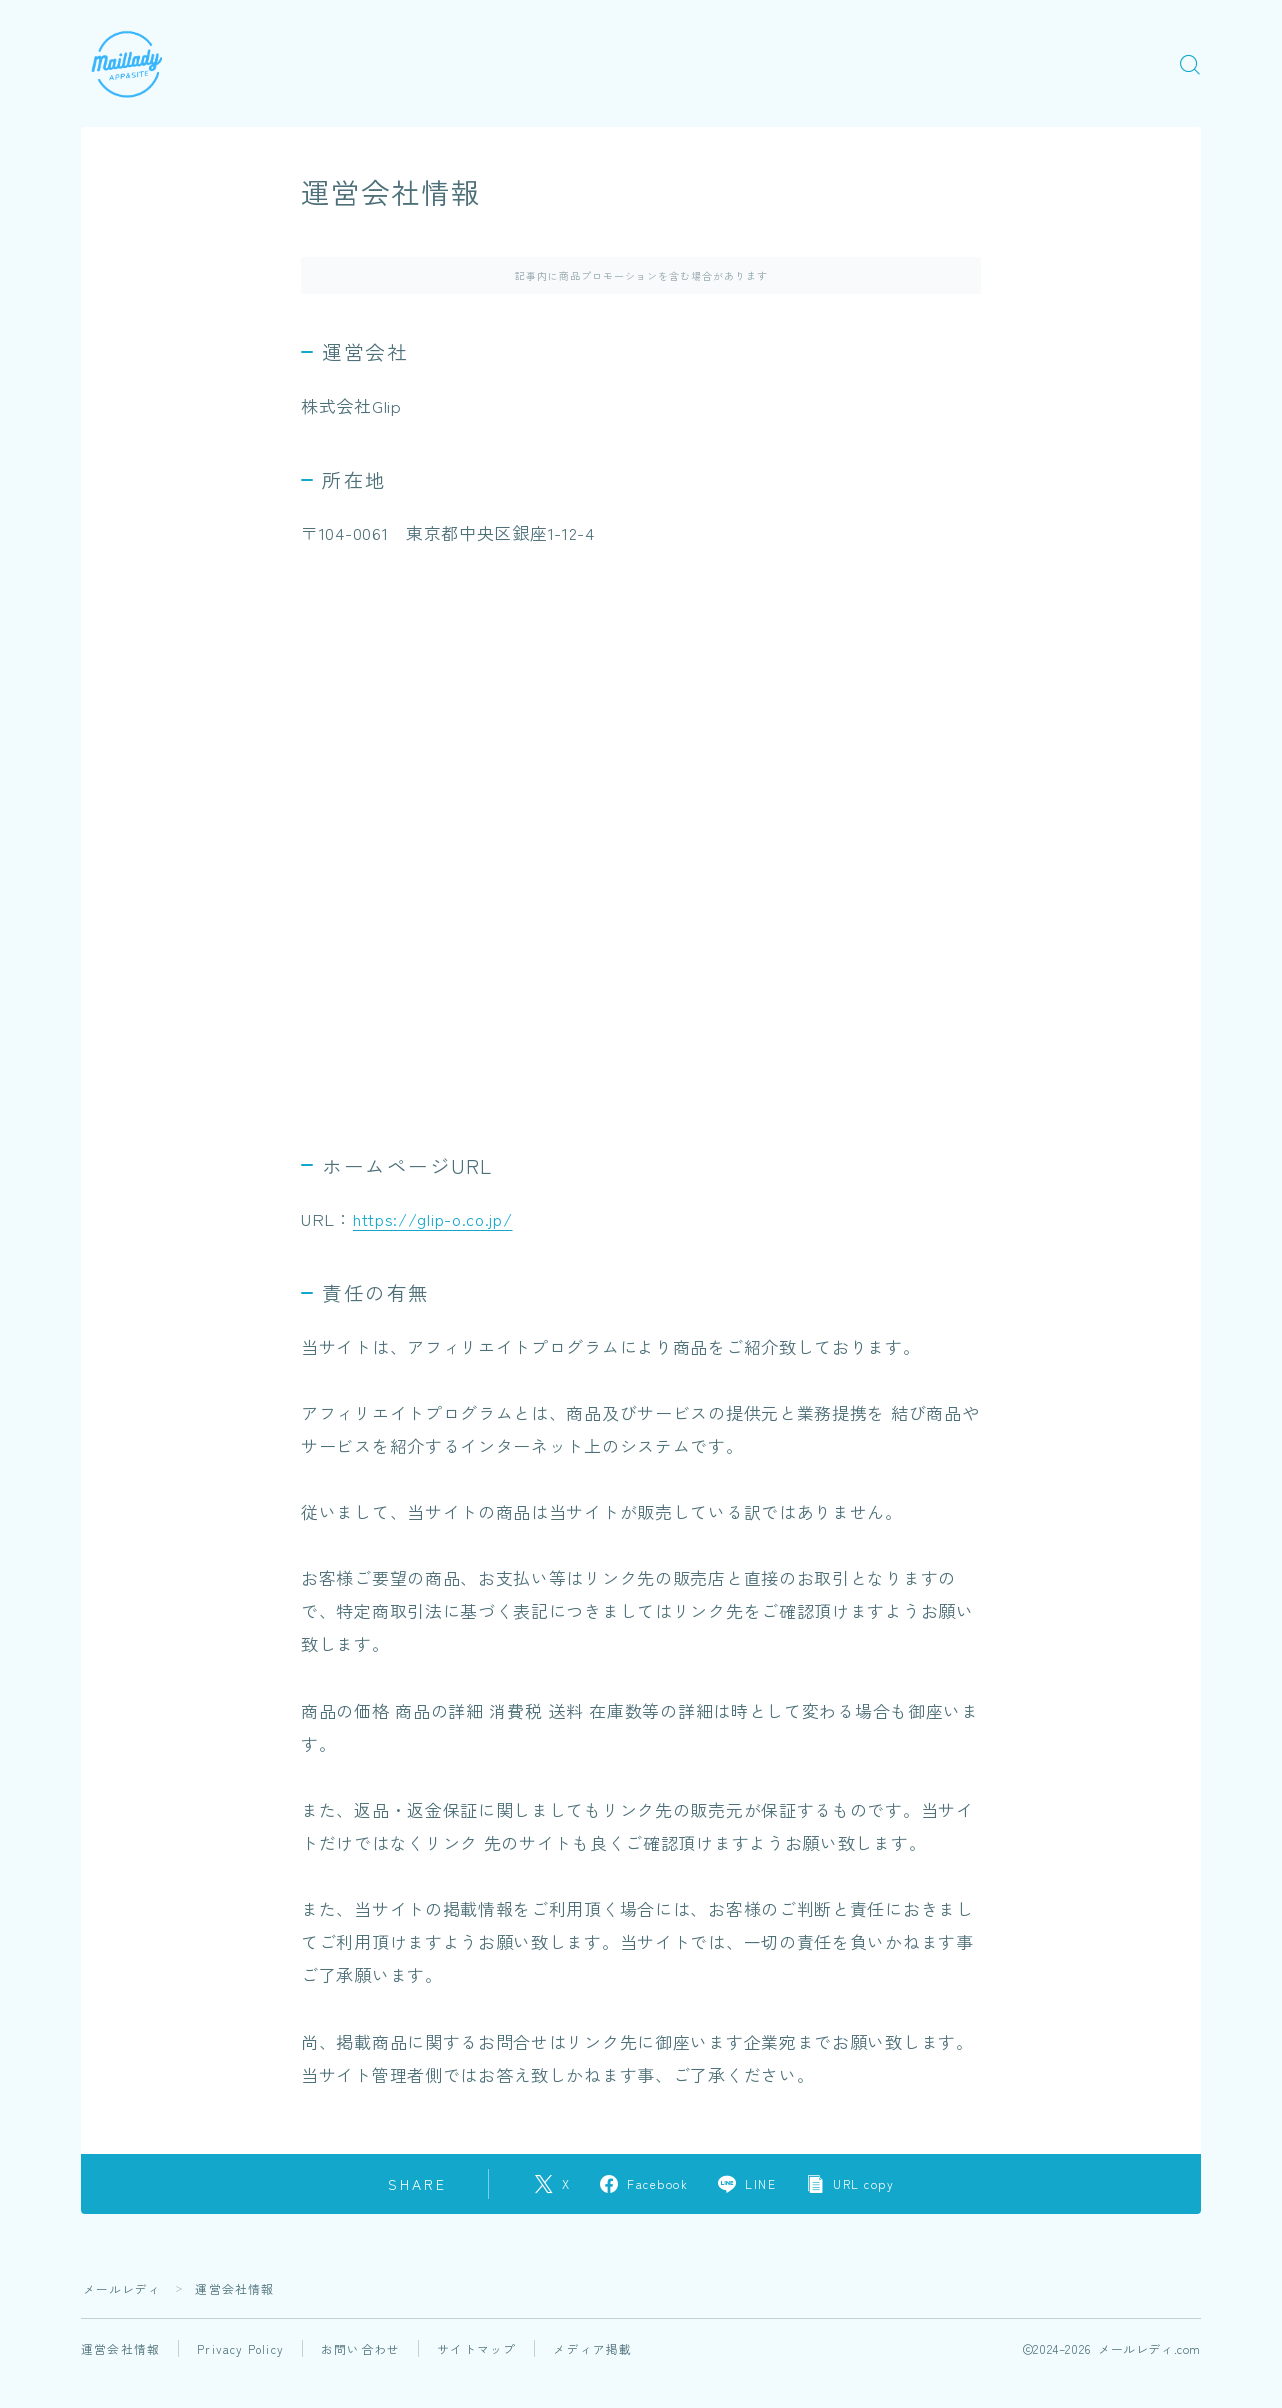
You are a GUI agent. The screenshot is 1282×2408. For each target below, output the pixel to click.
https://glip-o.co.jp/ (435, 1218)
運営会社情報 (120, 2348)
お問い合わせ (361, 2348)
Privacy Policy (241, 2348)
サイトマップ (477, 2348)
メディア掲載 (593, 2348)
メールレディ (122, 2288)
